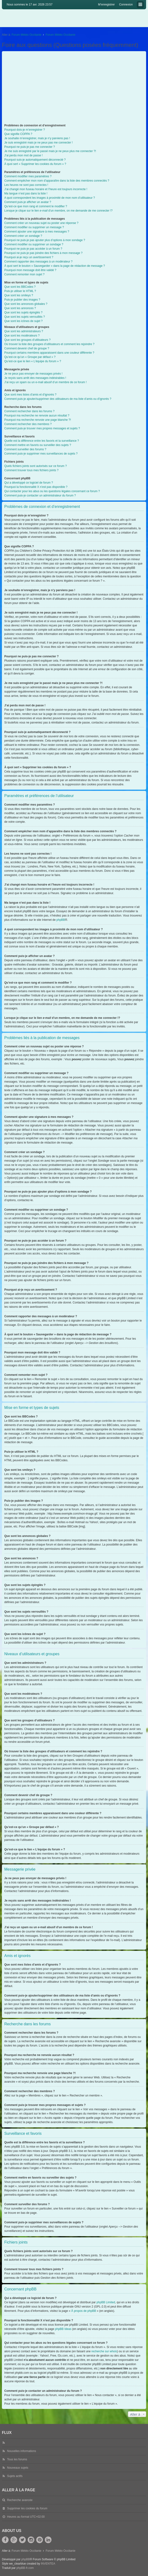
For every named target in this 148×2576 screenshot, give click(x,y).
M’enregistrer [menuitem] (106, 4)
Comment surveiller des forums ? (25, 449)
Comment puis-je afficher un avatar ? (27, 202)
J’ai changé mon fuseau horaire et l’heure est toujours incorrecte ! (45, 189)
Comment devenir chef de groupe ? (26, 348)
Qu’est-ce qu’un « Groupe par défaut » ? (30, 357)
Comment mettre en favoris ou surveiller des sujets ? (37, 445)
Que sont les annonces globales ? (25, 304)
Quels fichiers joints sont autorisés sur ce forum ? (35, 466)
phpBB (60, 919)
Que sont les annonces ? (20, 308)
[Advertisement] (74, 88)
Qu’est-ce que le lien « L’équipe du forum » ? (32, 361)
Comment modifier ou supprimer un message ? (34, 227)
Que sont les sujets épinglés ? (23, 312)
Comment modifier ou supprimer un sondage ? (33, 244)
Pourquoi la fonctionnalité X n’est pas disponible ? (35, 487)
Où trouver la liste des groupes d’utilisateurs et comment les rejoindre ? (49, 344)
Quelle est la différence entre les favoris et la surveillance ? (41, 440)
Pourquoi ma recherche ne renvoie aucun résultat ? (36, 415)
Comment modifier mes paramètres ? (27, 176)
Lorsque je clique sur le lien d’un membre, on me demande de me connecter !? (58, 210)
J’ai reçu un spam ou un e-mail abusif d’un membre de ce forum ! (45, 382)
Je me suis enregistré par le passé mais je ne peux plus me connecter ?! (50, 151)
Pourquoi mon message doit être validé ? (30, 270)
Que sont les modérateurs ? (22, 335)
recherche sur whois (104, 2351)
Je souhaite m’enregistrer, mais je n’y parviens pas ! (37, 138)
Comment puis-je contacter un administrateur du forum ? (40, 495)
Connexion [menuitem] (126, 4)
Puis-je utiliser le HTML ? (20, 291)
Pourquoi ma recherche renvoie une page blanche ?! (37, 419)
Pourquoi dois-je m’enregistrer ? (24, 129)
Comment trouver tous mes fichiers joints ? (31, 470)
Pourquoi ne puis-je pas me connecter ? (29, 147)
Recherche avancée (20, 2500)
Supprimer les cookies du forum (27, 2508)
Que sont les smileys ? (18, 295)
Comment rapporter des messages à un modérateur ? (38, 261)
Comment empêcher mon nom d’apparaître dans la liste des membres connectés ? (56, 180)
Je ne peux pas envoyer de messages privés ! (33, 373)
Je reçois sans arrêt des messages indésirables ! (35, 378)
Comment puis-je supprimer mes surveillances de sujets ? (40, 453)
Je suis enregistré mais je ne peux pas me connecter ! (38, 142)
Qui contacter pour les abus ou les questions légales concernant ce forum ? (52, 491)
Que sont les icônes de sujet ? (23, 321)
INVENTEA (48, 2563)
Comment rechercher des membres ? (28, 424)
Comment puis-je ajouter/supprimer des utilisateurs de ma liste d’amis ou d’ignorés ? (57, 399)
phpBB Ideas (63, 2329)
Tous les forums (17, 2459)
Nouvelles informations (21, 2451)
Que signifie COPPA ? (18, 134)
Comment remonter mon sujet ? (24, 274)
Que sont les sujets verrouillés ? (24, 316)
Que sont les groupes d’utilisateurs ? (27, 340)
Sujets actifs (15, 2476)
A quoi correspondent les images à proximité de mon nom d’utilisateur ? (49, 197)
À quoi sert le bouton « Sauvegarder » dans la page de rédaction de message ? (54, 266)
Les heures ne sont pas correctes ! (26, 185)
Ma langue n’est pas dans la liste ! (25, 193)
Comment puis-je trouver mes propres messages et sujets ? (42, 428)
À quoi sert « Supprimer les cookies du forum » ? (35, 164)
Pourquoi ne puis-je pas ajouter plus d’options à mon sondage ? (44, 240)
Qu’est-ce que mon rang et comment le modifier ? (35, 206)
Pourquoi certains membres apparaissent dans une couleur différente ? (49, 352)
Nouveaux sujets (17, 2467)
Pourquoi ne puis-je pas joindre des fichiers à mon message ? (43, 253)
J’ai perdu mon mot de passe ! (23, 155)
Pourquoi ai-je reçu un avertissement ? (28, 257)
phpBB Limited (106, 2302)
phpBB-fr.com (25, 2568)
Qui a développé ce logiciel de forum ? (28, 482)
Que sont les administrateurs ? (23, 331)
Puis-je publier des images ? (22, 299)
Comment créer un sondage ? (23, 236)
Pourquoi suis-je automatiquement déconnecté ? (35, 159)
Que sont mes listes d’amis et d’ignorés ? (30, 394)
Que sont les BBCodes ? (20, 286)
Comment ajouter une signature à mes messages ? (36, 231)
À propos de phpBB (83, 2311)
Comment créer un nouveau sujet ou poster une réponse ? (41, 223)
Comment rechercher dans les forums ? (29, 411)
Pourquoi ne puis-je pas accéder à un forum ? (33, 248)
